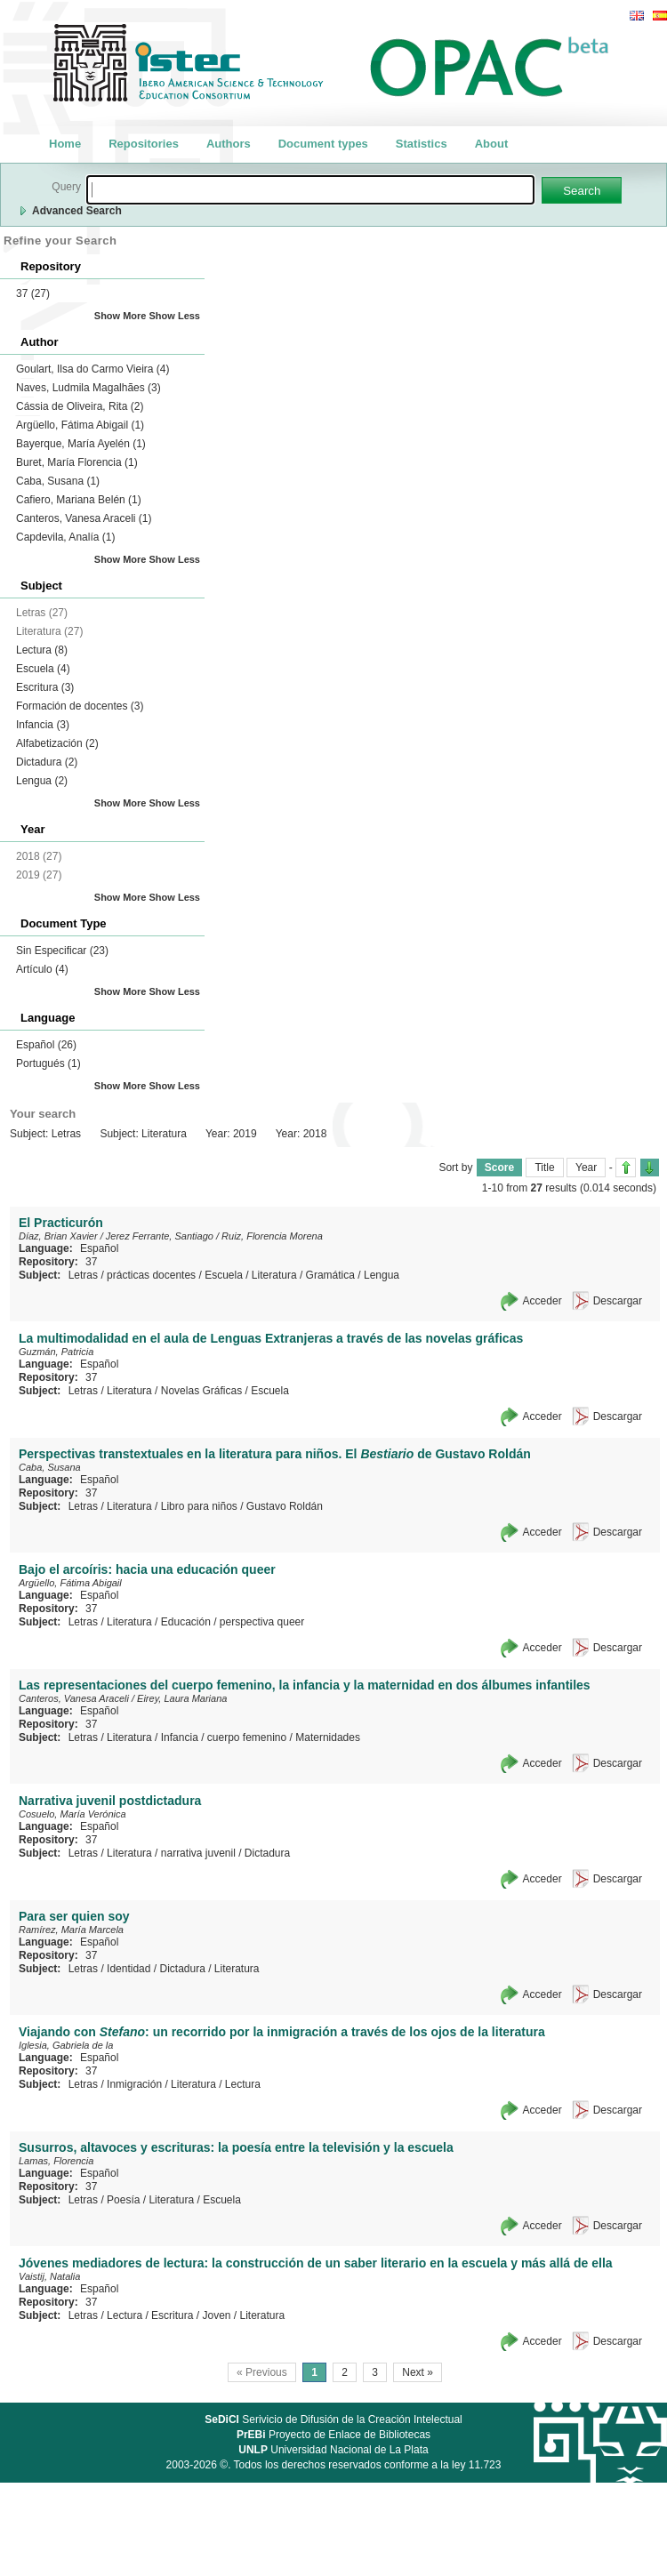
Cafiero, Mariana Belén (78, 500)
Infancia (42, 724)
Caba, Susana (58, 481)
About (492, 143)
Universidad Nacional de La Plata (333, 2450)
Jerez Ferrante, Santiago (159, 1236)
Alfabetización (57, 743)
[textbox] (310, 190)
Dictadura (46, 762)
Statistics (421, 143)
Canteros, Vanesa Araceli (84, 518)
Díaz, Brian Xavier (58, 1236)
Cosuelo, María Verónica (72, 1814)
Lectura (42, 650)
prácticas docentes (151, 1275)
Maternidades (327, 1737)
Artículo (42, 969)
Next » (417, 2372)
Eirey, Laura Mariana (182, 1698)
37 (33, 293)
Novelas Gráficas (201, 1390)
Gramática (330, 1275)
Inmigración (134, 2084)
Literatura (274, 1275)
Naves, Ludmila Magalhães (88, 387)
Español (46, 1045)
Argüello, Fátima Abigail (80, 425)
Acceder (542, 1301)
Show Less (174, 315)
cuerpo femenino (246, 1737)
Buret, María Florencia (77, 462)
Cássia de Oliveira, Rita (79, 406)
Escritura (45, 687)
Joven (216, 2315)
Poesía (123, 2200)
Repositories (143, 143)
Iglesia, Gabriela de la (66, 2045)
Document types (323, 143)
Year (586, 1167)
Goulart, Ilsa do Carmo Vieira (93, 369)
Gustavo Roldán (284, 1506)
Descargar (617, 1301)
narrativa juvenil (198, 1853)
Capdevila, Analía (65, 537)
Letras (83, 1275)
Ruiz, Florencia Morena (272, 1236)
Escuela (43, 668)
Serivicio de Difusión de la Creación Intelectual (333, 2419)
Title (544, 1167)
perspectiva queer (262, 1622)
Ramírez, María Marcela (71, 1929)
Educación (186, 1622)
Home (65, 143)
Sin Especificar (62, 950)
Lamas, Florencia (56, 2160)
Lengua (42, 780)
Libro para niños (199, 1506)
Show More (120, 315)
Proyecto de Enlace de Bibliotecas (333, 2434)
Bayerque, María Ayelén (81, 443)
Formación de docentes (79, 706)
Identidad (128, 1968)
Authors (228, 143)
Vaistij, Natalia (49, 2276)
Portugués (48, 1063)
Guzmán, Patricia (56, 1351)
